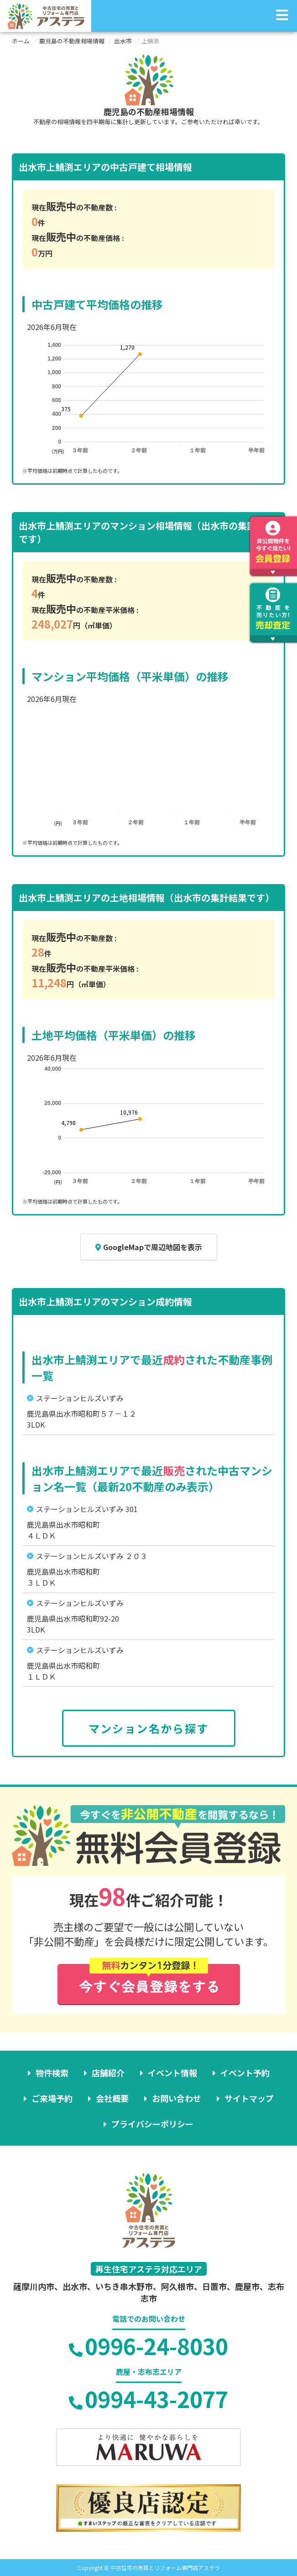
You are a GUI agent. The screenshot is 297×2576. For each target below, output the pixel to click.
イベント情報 (172, 2073)
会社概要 (112, 2098)
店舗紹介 (108, 2073)
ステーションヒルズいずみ (80, 1398)
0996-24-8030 (148, 2345)
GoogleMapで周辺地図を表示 (148, 1246)
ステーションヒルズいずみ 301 (87, 1508)
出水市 (123, 41)
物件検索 (52, 2073)
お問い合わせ (176, 2098)
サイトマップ (249, 2098)
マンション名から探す (149, 1728)
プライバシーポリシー (152, 2124)
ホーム (21, 41)
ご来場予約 (52, 2098)
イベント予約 (245, 2073)
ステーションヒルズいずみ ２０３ (91, 1555)
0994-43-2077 (148, 2398)
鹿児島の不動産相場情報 (71, 41)
